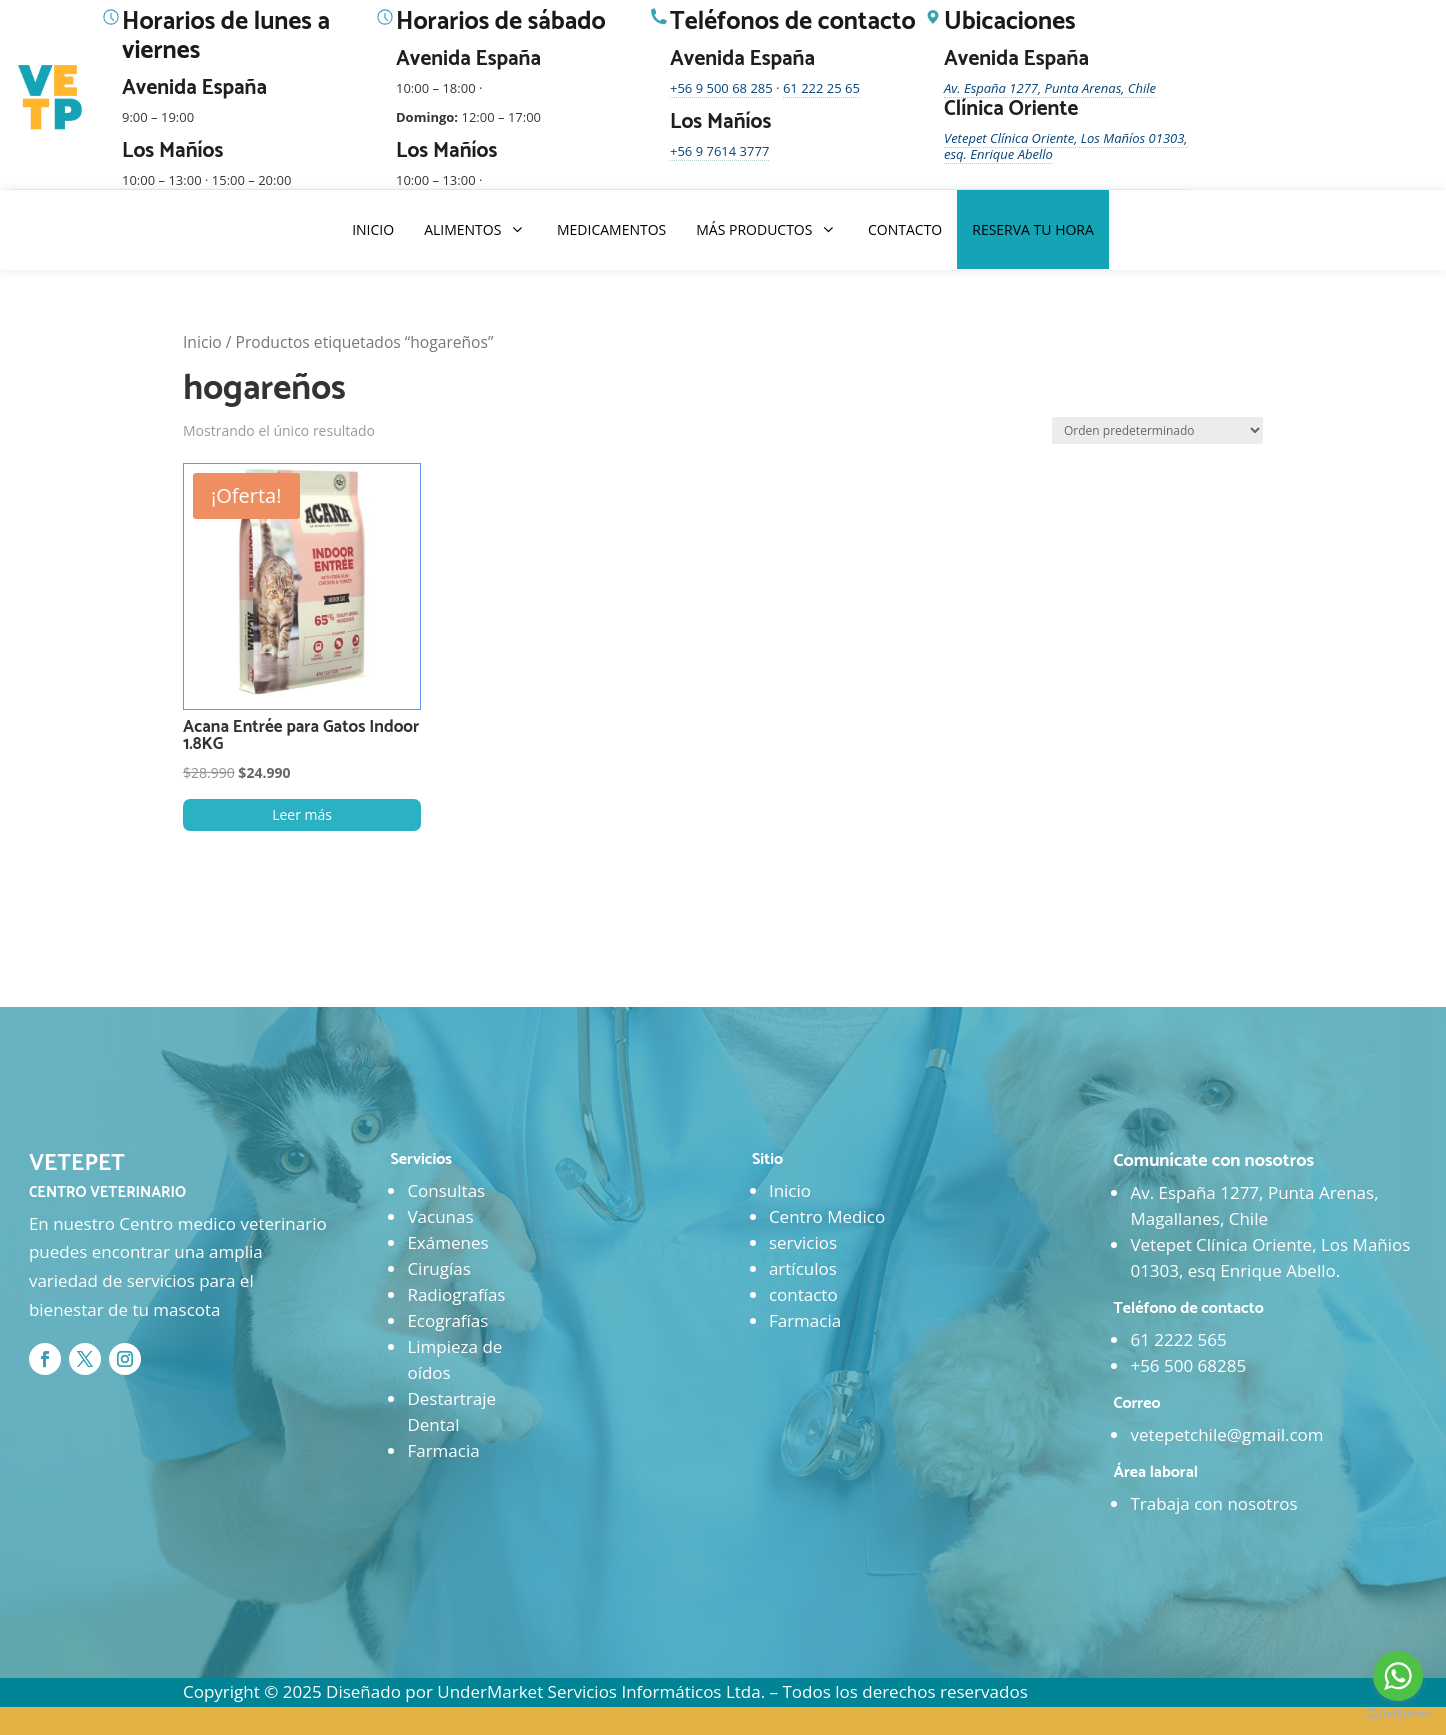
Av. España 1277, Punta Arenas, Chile (1050, 88)
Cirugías (438, 1268)
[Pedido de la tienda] (1157, 430)
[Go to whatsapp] (1398, 1676)
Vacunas (440, 1216)
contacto (803, 1294)
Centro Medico (827, 1216)
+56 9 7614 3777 (719, 151)
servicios (803, 1242)
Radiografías (456, 1294)
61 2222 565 (1178, 1339)
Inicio (202, 342)
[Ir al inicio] (52, 98)
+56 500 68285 (1188, 1365)
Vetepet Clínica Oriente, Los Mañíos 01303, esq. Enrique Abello (1066, 146)
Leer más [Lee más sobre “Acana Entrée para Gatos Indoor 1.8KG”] (302, 814)
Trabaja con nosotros (1213, 1503)
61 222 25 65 (821, 88)
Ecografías (447, 1320)
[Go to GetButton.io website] (1398, 1714)
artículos (803, 1268)
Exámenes (447, 1242)
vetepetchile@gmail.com (1226, 1434)
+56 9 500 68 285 (721, 88)
